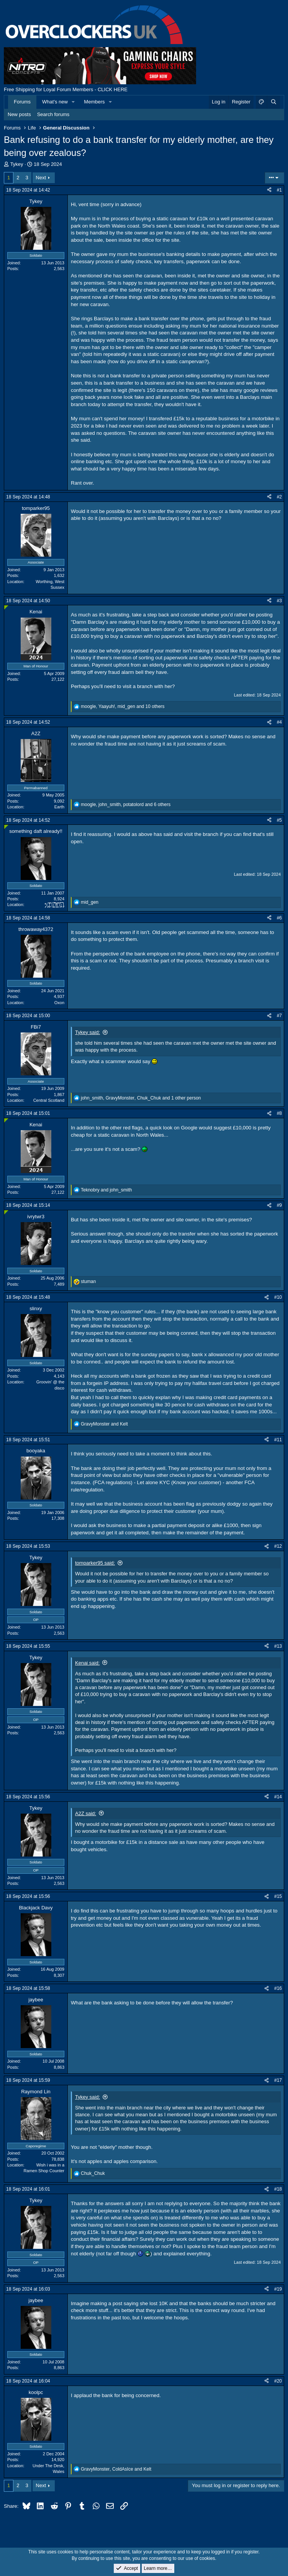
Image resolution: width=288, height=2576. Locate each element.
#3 (279, 600)
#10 (278, 1297)
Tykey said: (87, 1032)
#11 (278, 1439)
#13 (278, 1646)
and (106, 1190)
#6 (279, 918)
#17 (278, 2080)
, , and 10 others (123, 706)
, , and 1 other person (141, 1098)
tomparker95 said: (95, 1563)
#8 (279, 1113)
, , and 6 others (125, 804)
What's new (55, 102)
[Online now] (6, 607)
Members (94, 102)
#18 (278, 2189)
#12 (278, 1546)
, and (116, 2469)
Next (41, 177)
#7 (279, 1015)
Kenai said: (87, 1663)
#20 (278, 2381)
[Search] (273, 101)
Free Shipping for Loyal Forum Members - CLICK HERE (66, 89)
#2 (279, 497)
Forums (22, 102)
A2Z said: (85, 1813)
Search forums (53, 114)
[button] (74, 101)
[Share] (269, 190)
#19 (278, 2289)
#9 (279, 1205)
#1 (279, 190)
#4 (279, 722)
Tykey (16, 164)
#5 (279, 820)
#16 (278, 1988)
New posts (19, 114)
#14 (278, 1796)
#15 (278, 1896)
